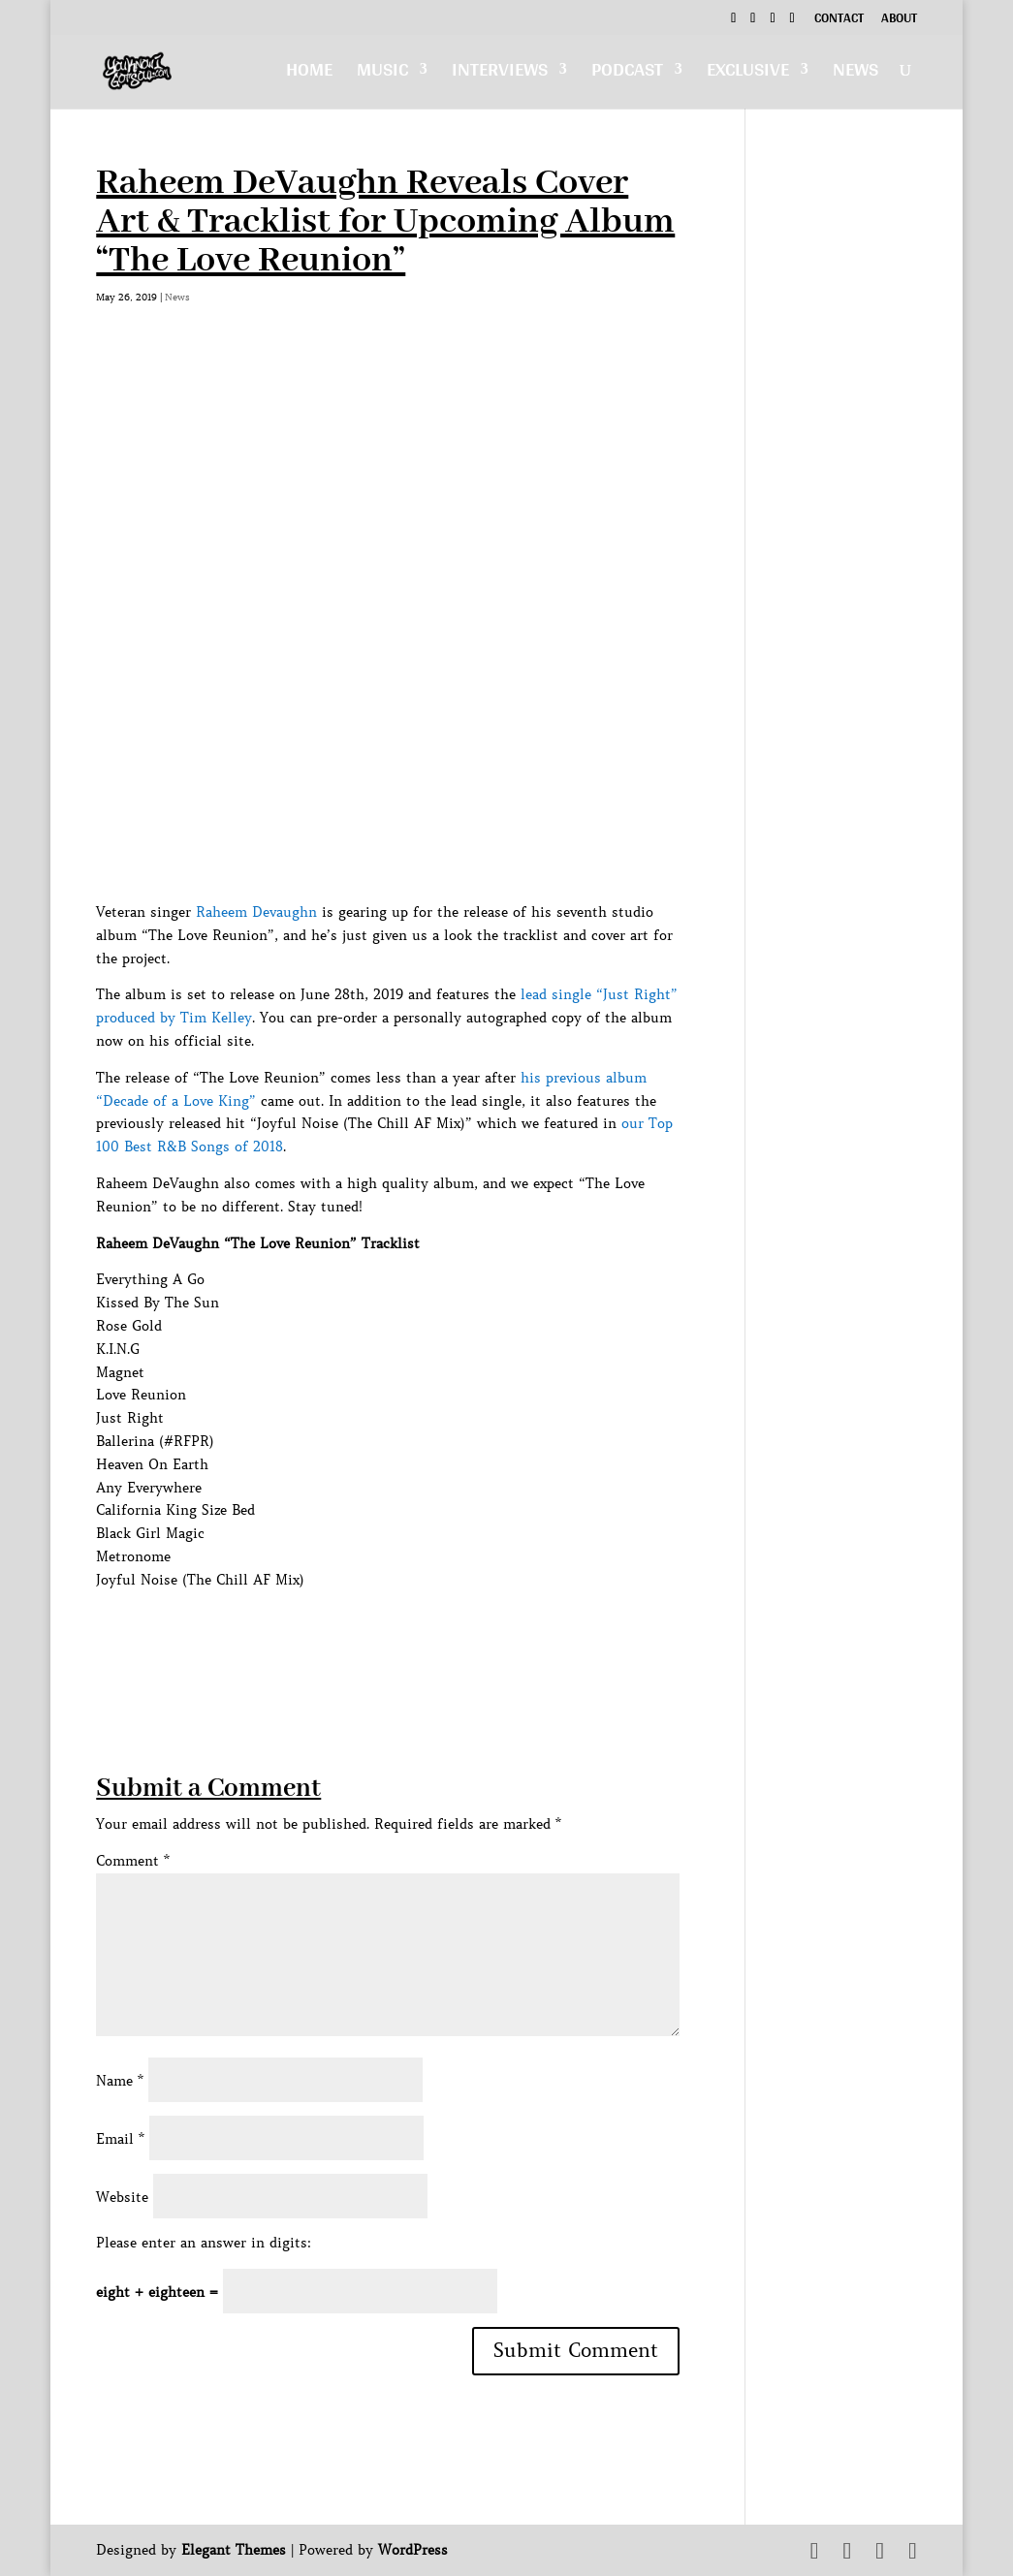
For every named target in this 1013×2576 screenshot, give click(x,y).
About (899, 20)
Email (120, 2139)
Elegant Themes (233, 2550)
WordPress (413, 2550)
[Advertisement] (449, 1636)
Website (122, 2197)
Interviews (500, 74)
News (855, 74)
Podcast (627, 74)
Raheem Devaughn (256, 912)
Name (119, 2080)
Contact (839, 20)
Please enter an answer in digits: (203, 2242)
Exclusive (748, 74)
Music (382, 74)
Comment (133, 1860)
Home (309, 74)
